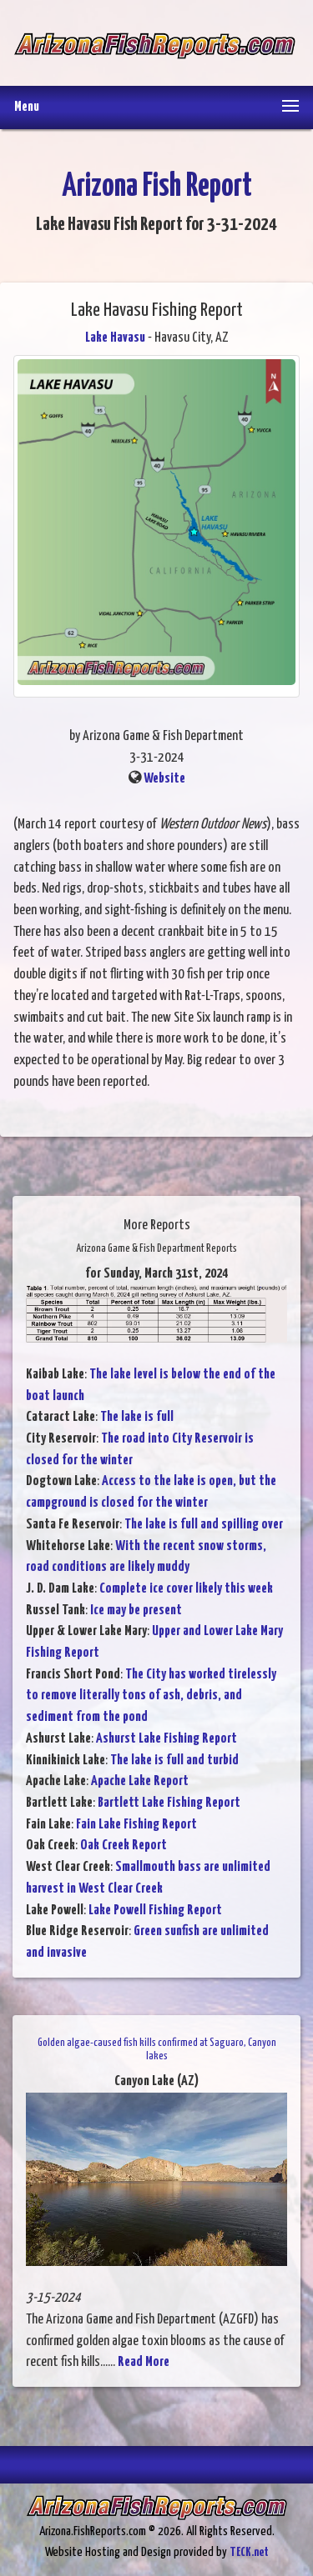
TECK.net (249, 2552)
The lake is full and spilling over (203, 1525)
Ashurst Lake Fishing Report (166, 1739)
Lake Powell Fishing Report (155, 1910)
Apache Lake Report (140, 1781)
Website (164, 779)
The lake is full (137, 1417)
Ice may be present (136, 1610)
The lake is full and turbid (174, 1760)
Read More (143, 2362)
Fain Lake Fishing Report (136, 1825)
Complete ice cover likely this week (186, 1589)
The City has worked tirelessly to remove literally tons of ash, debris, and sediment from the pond (151, 1696)
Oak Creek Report (123, 1845)
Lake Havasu (115, 338)
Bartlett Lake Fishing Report (169, 1803)
